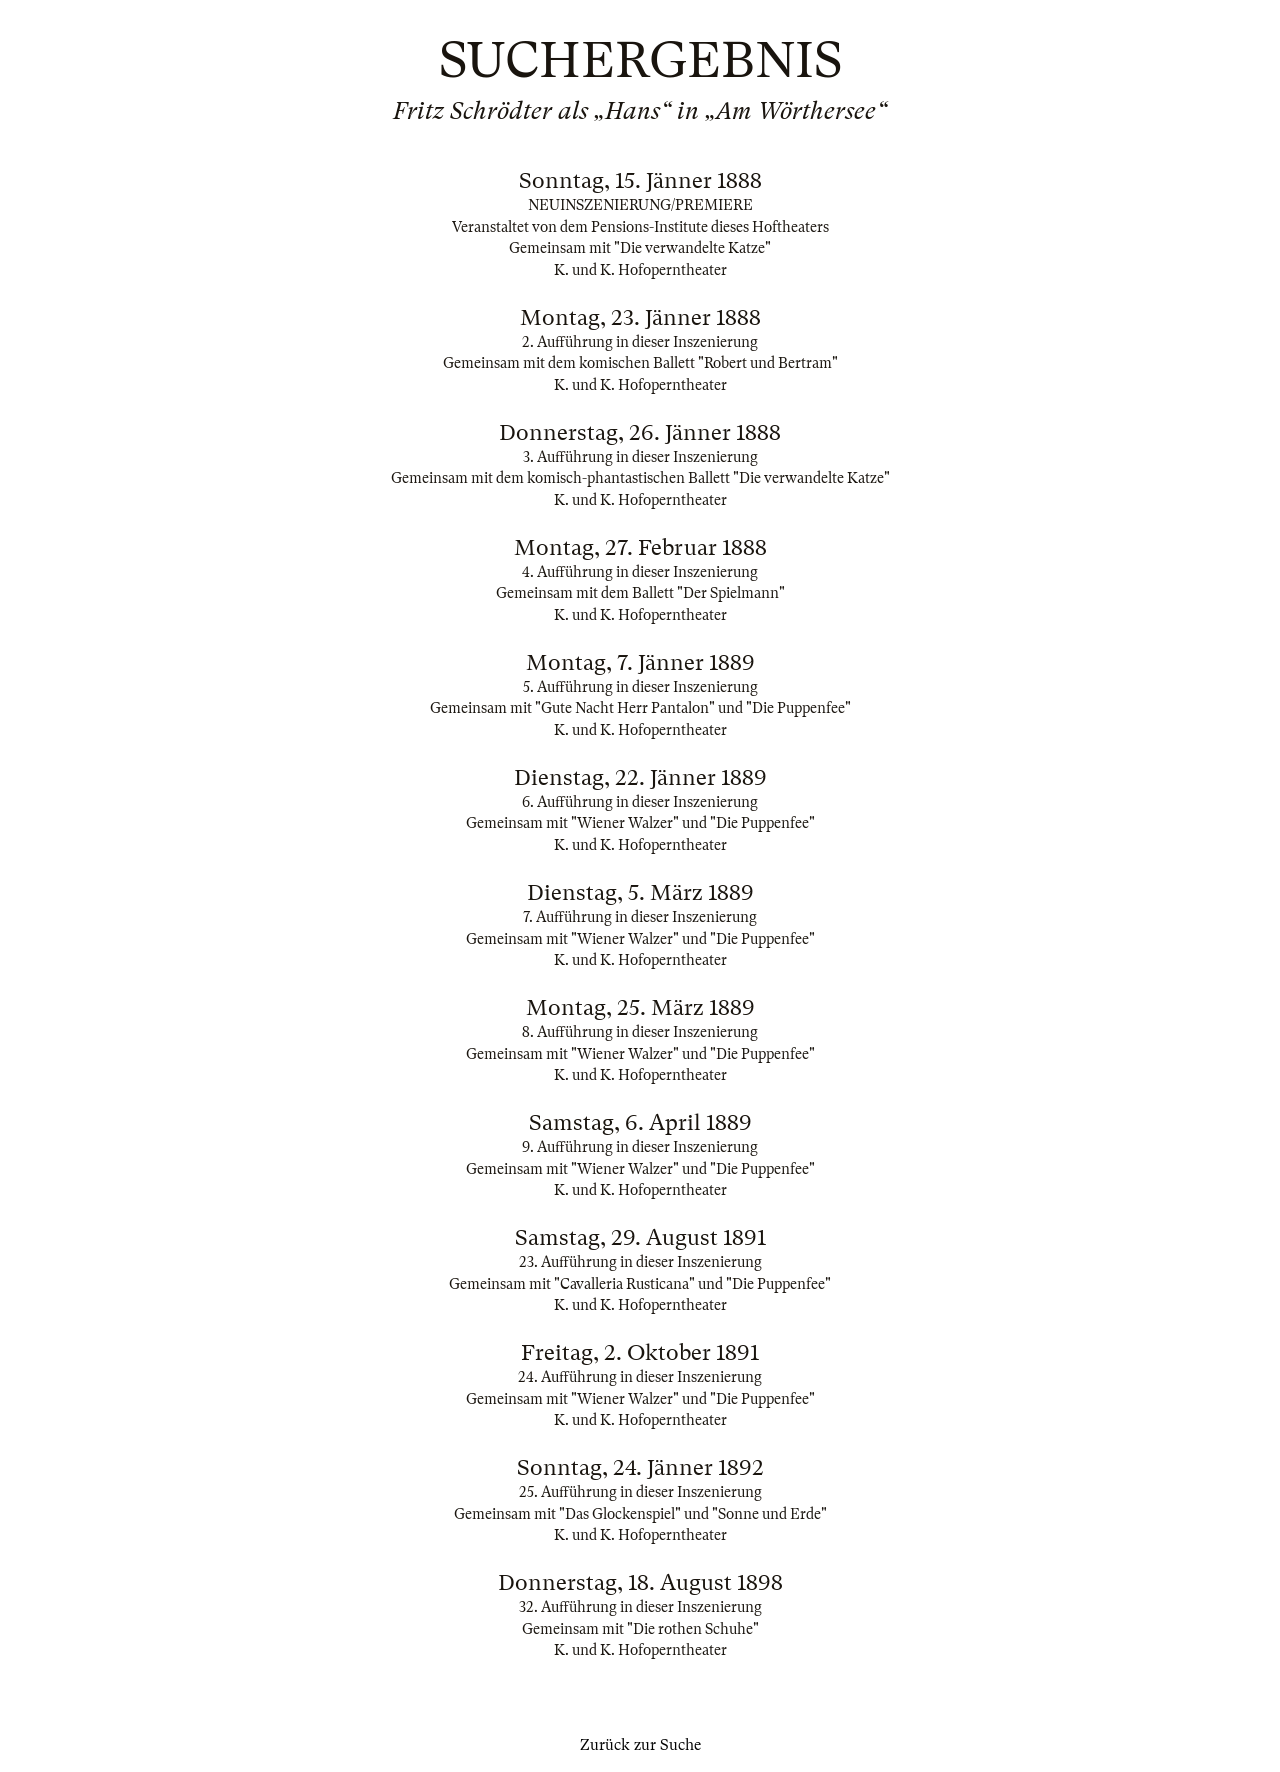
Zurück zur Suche (640, 1745)
